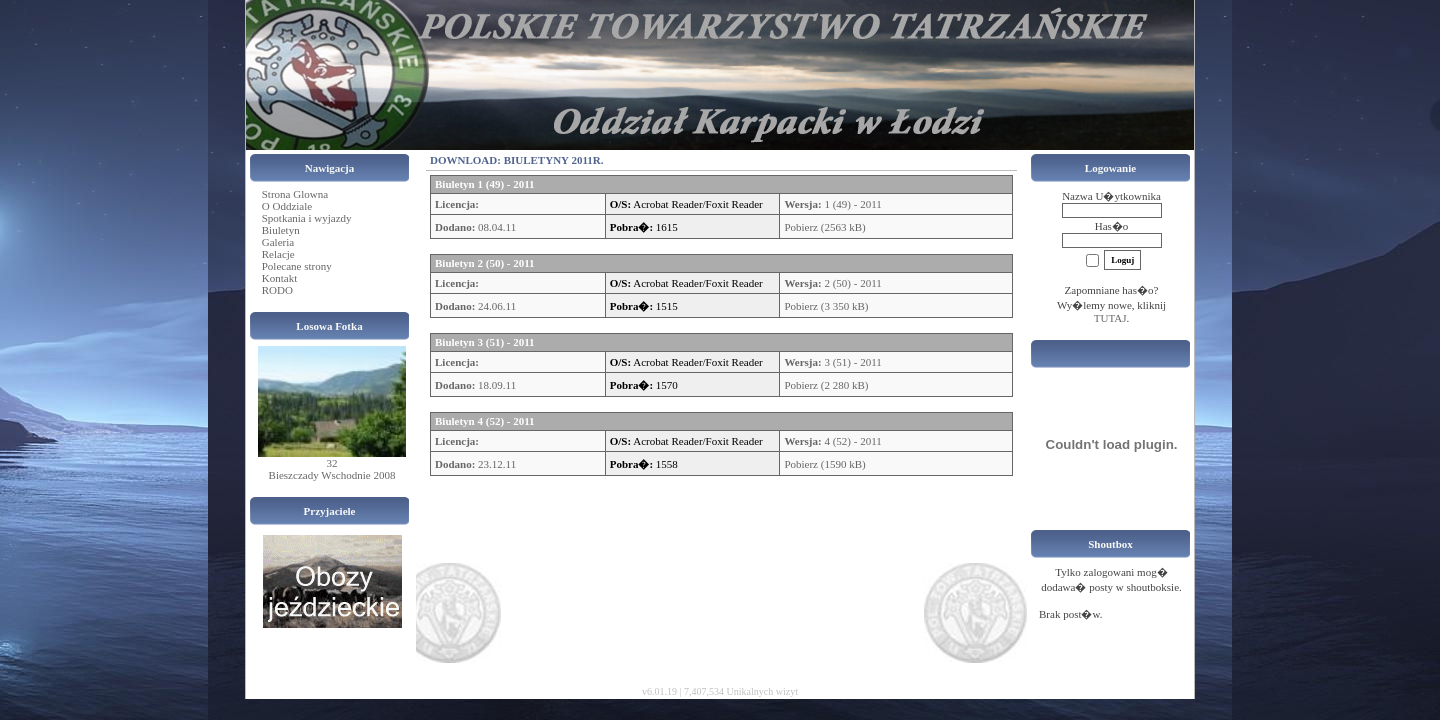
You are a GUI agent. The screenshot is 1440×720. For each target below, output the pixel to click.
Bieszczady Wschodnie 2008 (332, 475)
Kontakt (279, 278)
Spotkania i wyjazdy (307, 218)
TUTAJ (1110, 318)
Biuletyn (281, 230)
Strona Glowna (295, 194)
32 (332, 463)
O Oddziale (287, 206)
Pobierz (801, 227)
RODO (277, 290)
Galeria (278, 242)
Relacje (278, 254)
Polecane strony (297, 266)
